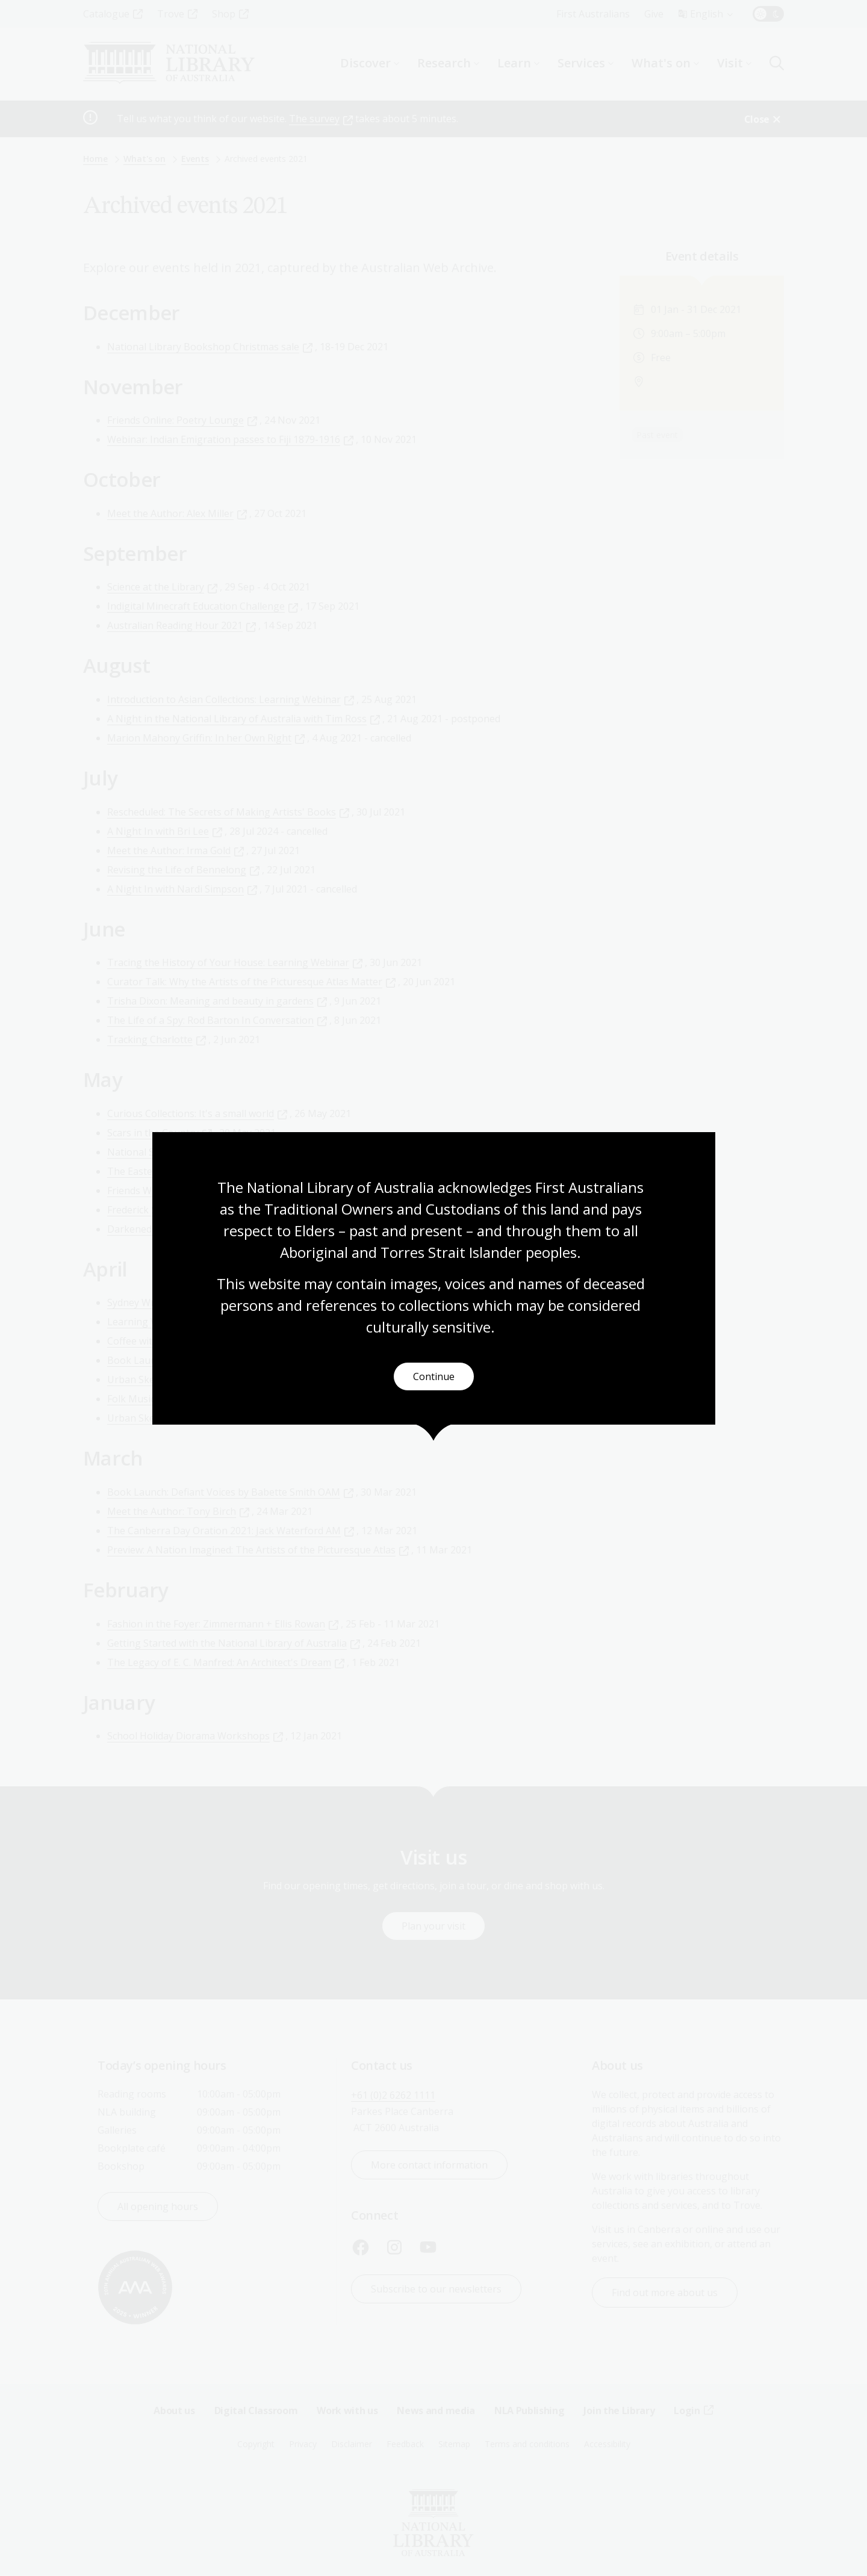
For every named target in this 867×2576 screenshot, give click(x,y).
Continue (434, 1376)
